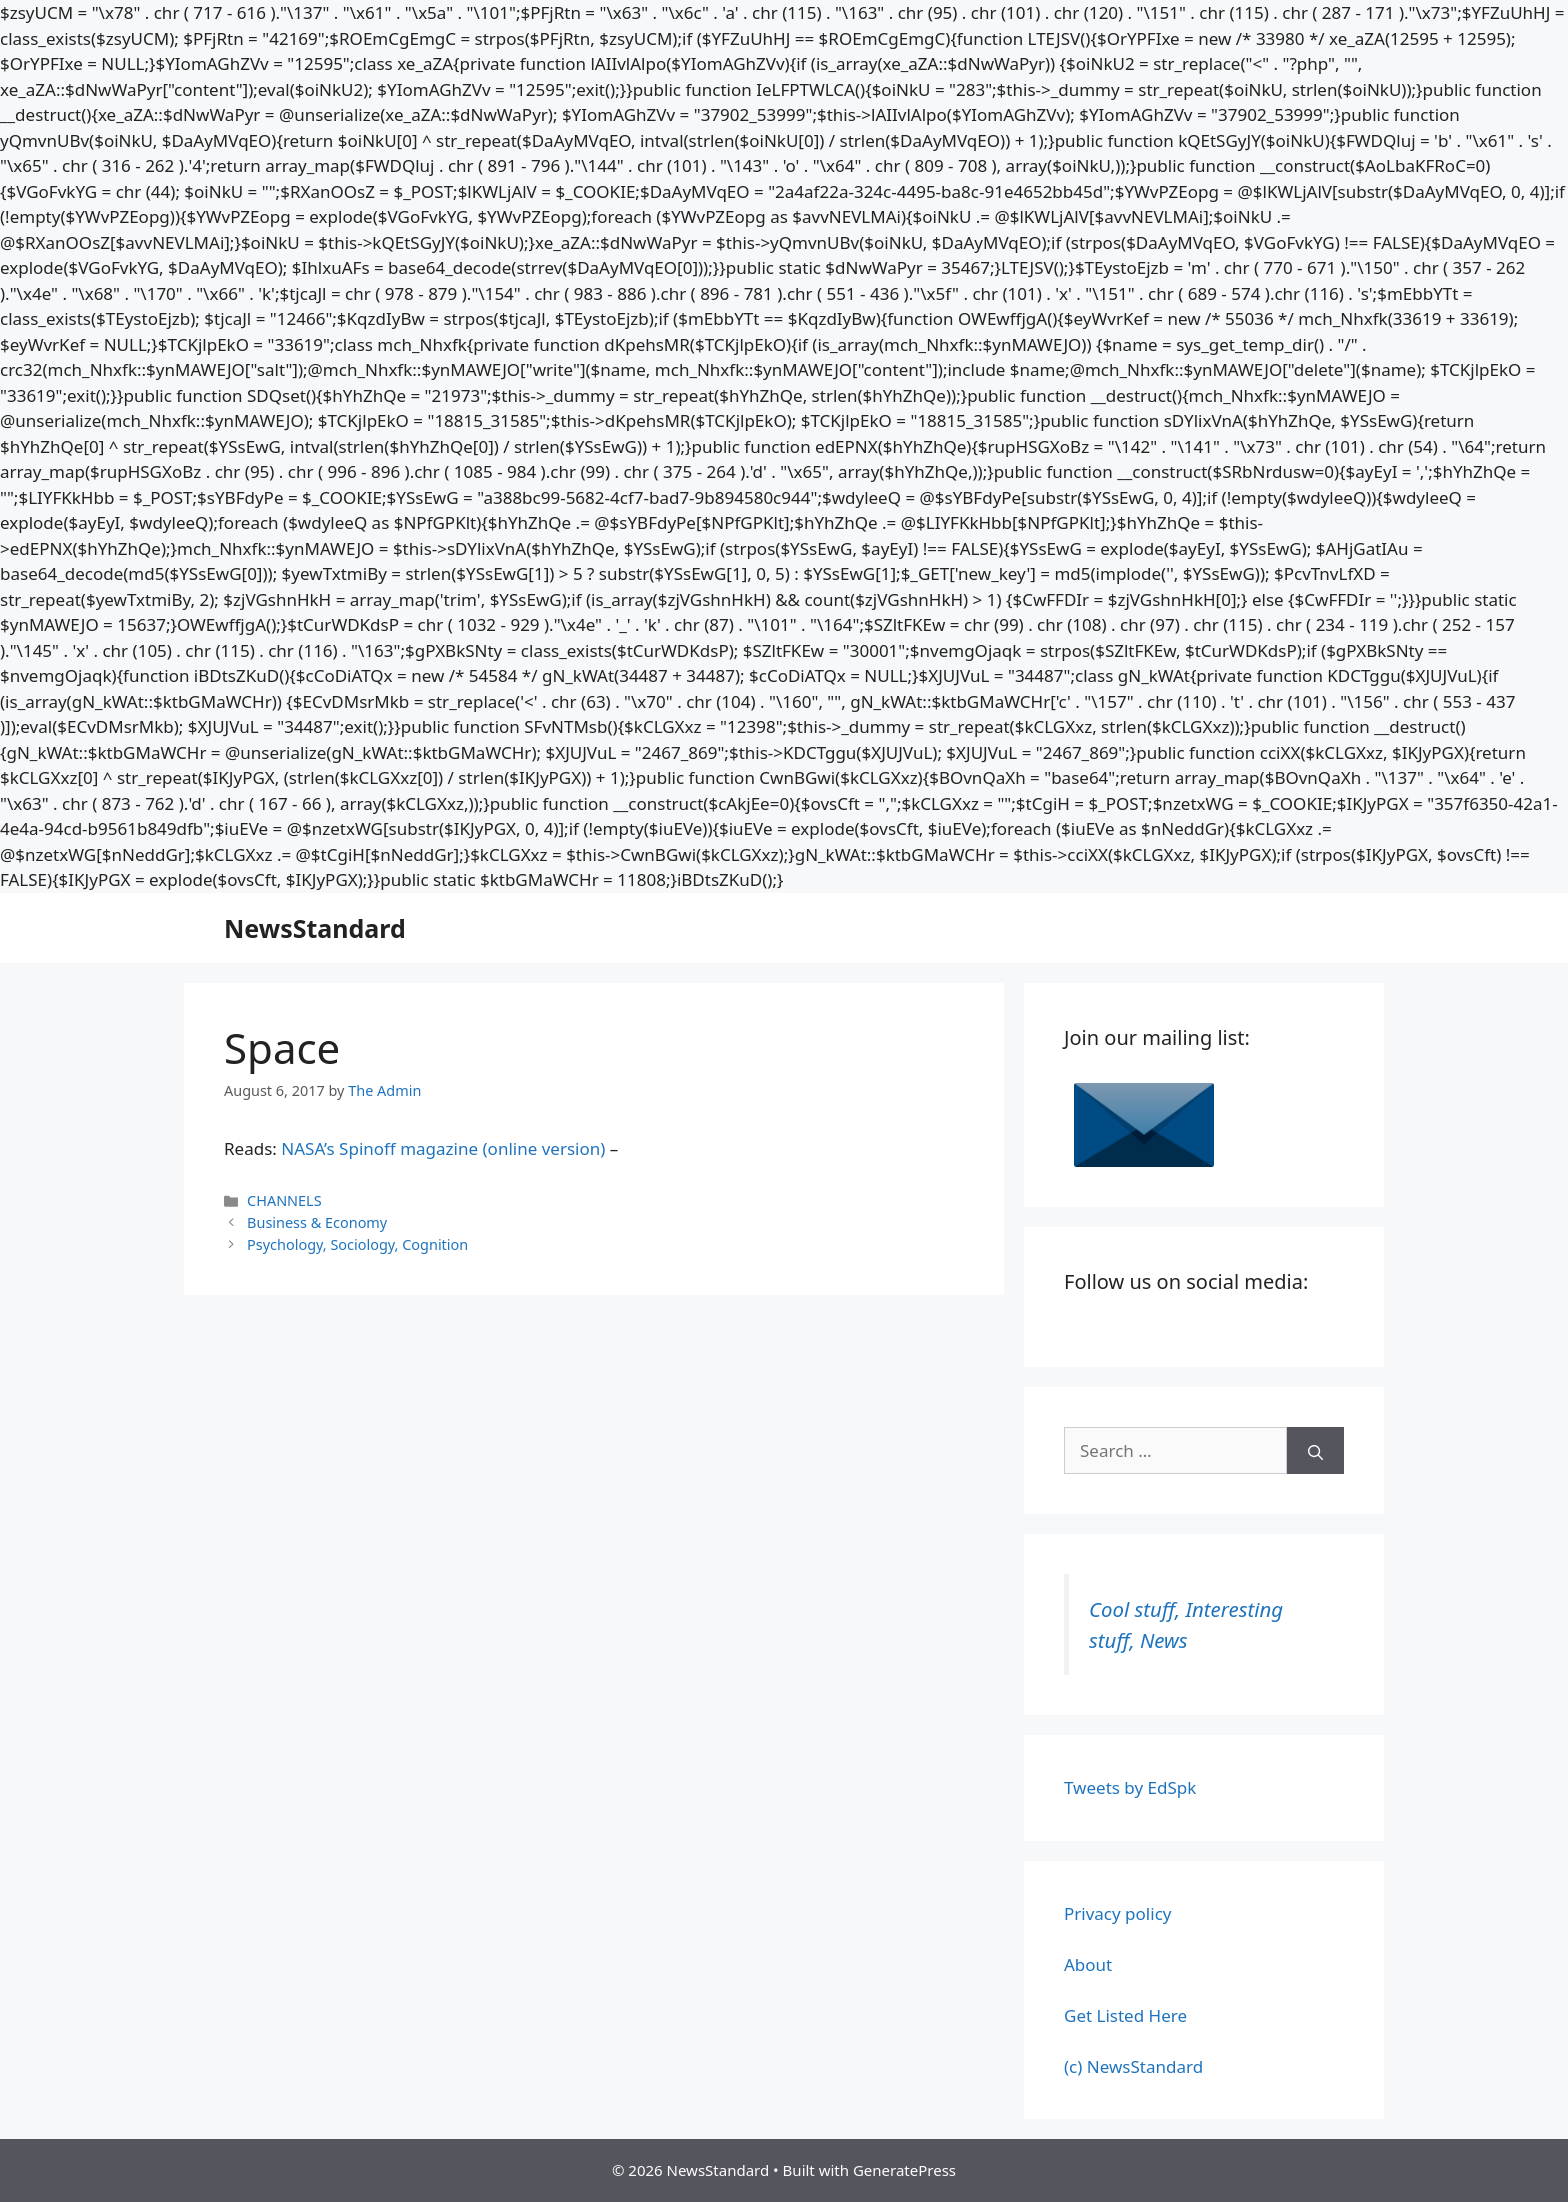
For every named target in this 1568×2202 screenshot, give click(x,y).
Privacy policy (1117, 1913)
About (1088, 1964)
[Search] (1315, 1451)
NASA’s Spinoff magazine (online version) (443, 1148)
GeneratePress (904, 2170)
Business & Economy (317, 1222)
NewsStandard (315, 928)
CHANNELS (284, 1200)
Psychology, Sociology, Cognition (357, 1244)
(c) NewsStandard (1133, 2066)
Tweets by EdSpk (1130, 1787)
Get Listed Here (1125, 2015)
